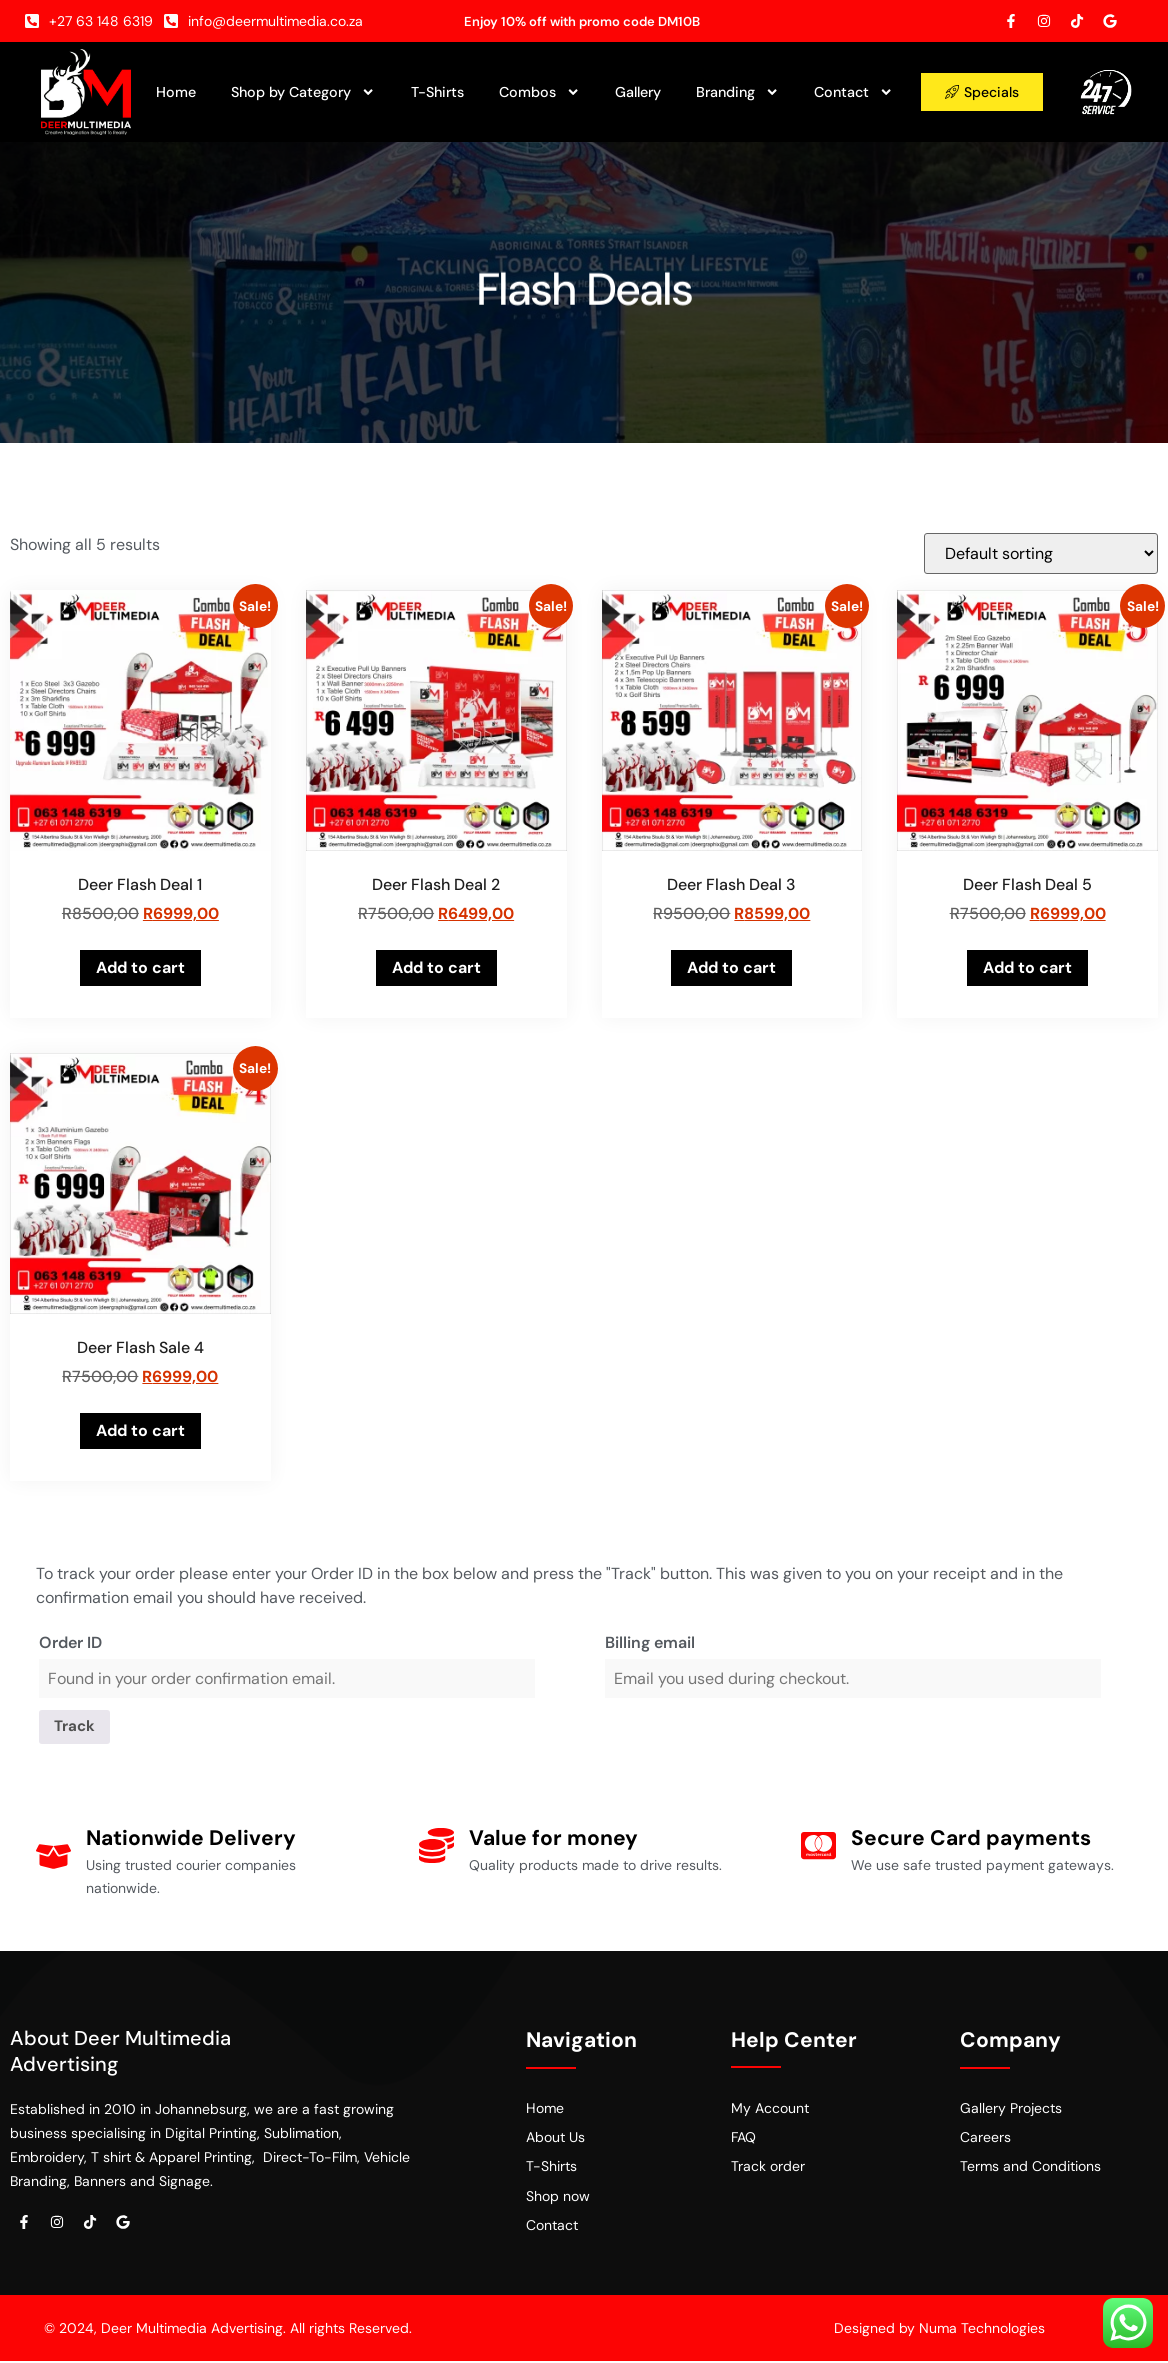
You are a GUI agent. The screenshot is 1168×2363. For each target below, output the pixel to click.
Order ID (70, 1642)
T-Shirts (437, 92)
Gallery (638, 92)
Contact (853, 92)
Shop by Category (303, 92)
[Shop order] (1041, 553)
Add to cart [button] (140, 967)
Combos (539, 92)
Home (176, 92)
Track (77, 1727)
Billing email (650, 1642)
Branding (737, 92)
